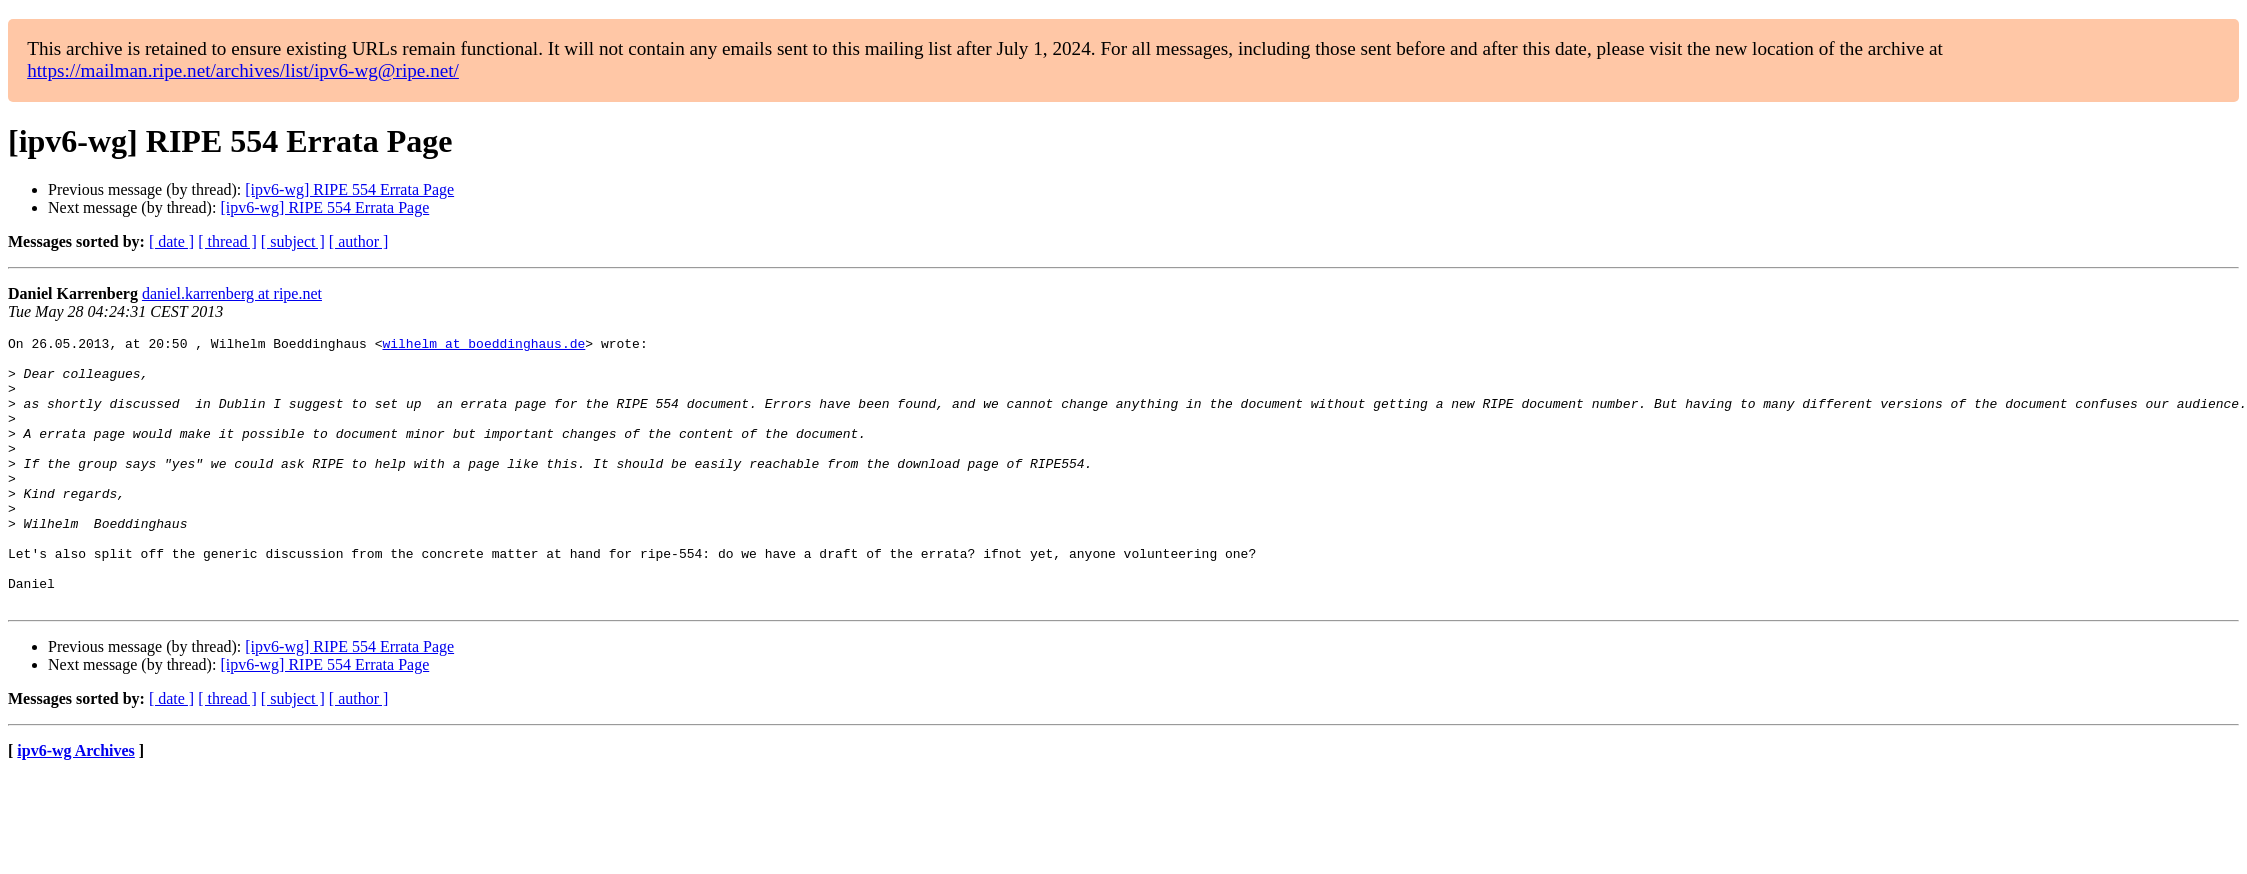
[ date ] (171, 241)
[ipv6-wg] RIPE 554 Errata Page (349, 189)
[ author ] (359, 241)
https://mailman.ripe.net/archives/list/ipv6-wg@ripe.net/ (243, 70)
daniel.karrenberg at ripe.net (232, 293)
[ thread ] (227, 241)
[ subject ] (293, 241)
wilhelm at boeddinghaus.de (483, 346)
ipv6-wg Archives (75, 804)
